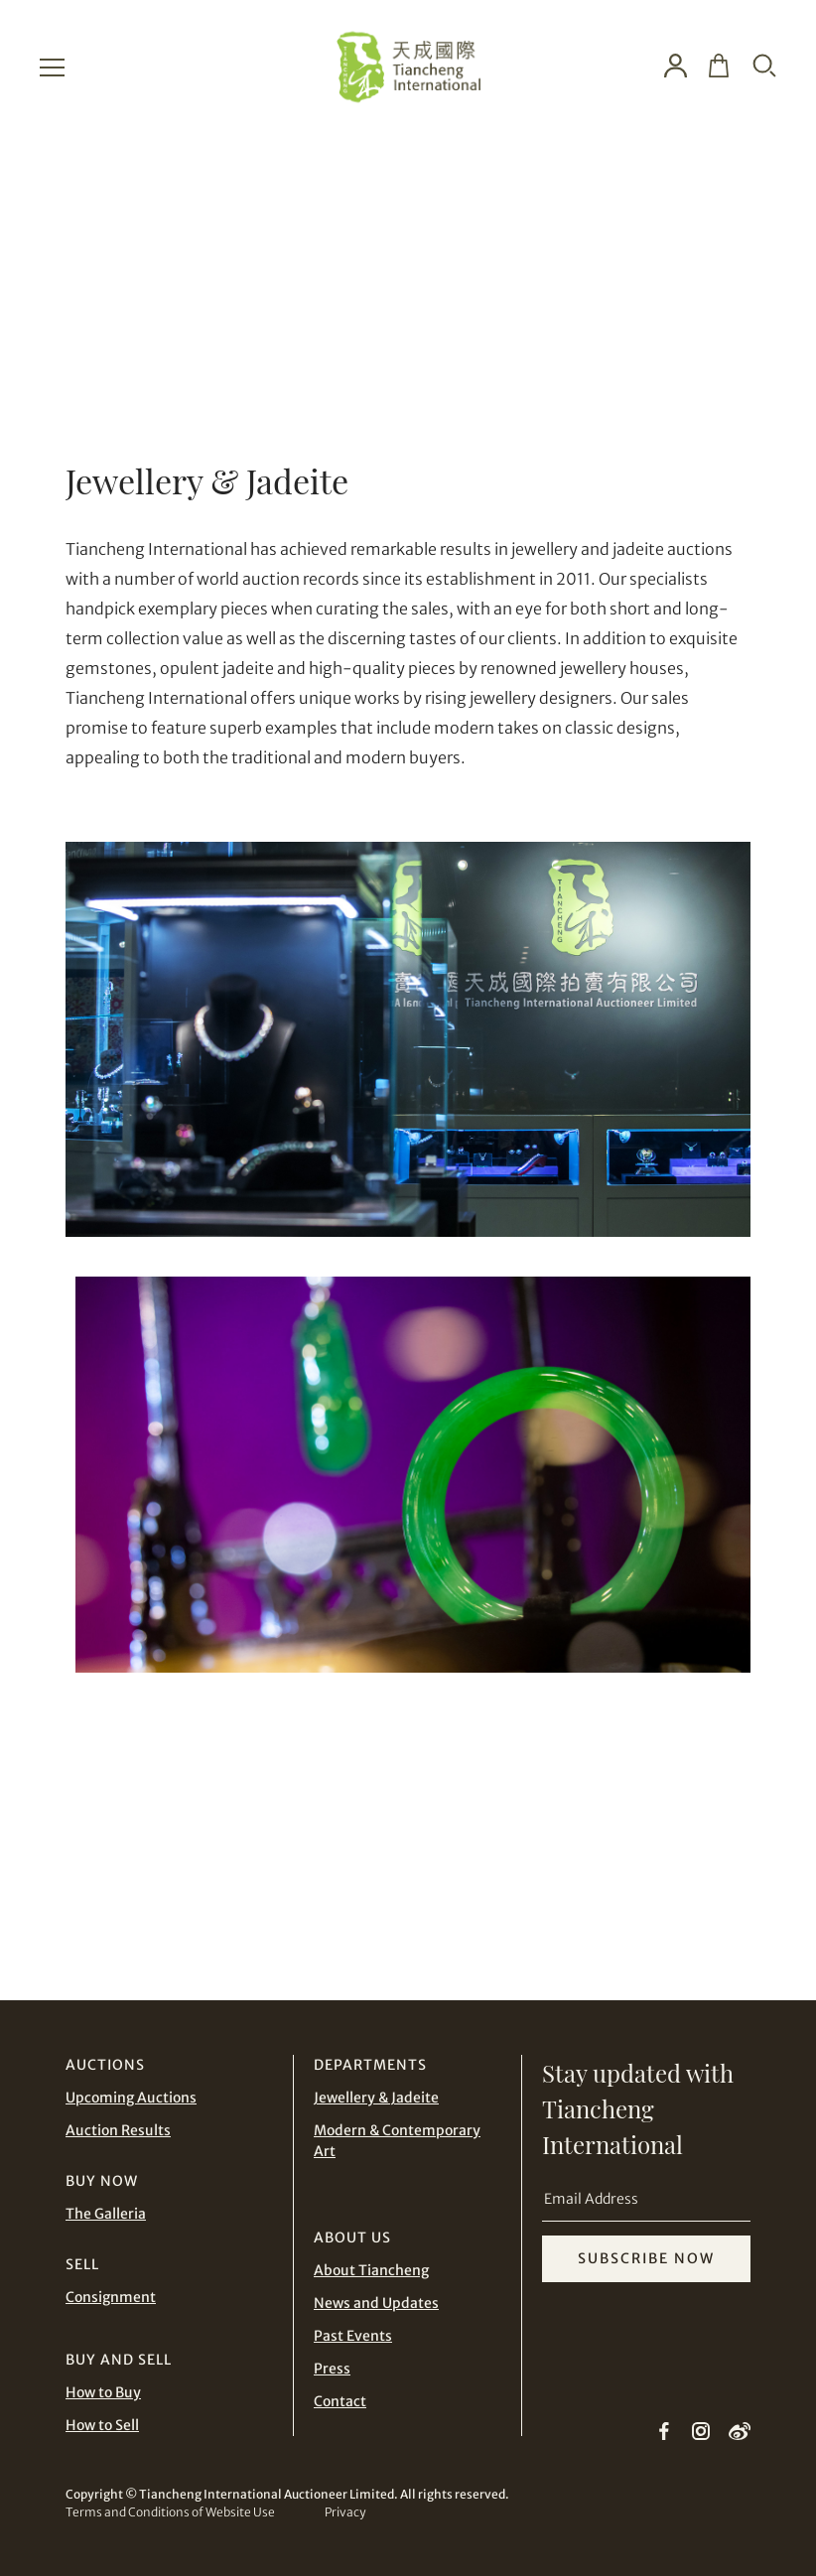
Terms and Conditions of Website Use (170, 2512)
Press (332, 2368)
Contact (340, 2401)
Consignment (111, 2297)
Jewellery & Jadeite (376, 2097)
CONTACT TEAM (601, 1881)
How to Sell (102, 2425)
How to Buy (103, 2392)
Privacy (345, 2512)
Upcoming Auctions (131, 2097)
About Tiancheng (371, 2270)
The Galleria (106, 2214)
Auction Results (118, 2130)
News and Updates (376, 2303)
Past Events (353, 2336)
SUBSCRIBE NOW (646, 2258)
